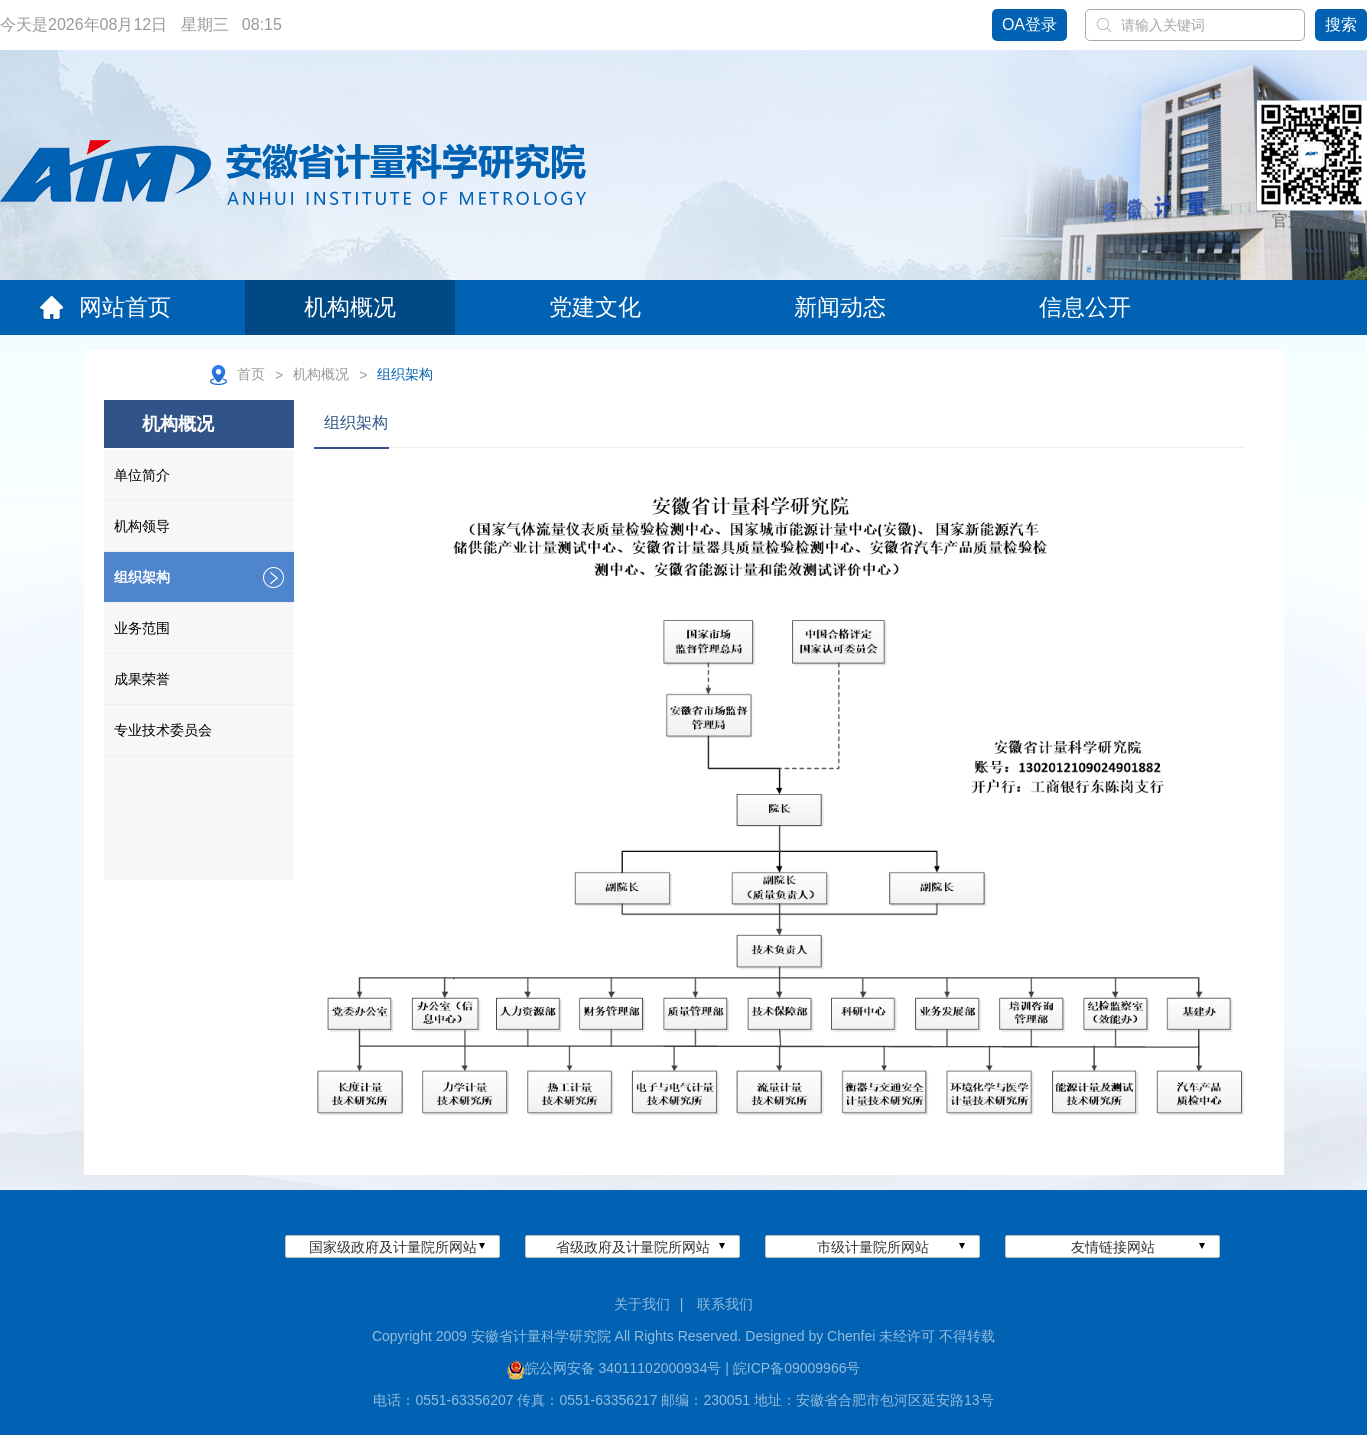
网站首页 (105, 307)
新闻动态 (840, 307)
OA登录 (1029, 24)
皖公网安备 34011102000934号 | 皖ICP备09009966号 (693, 1368)
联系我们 (725, 1304)
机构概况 (350, 307)
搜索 (1341, 24)
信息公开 (1085, 307)
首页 (251, 374)
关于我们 (642, 1304)
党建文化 (595, 307)
